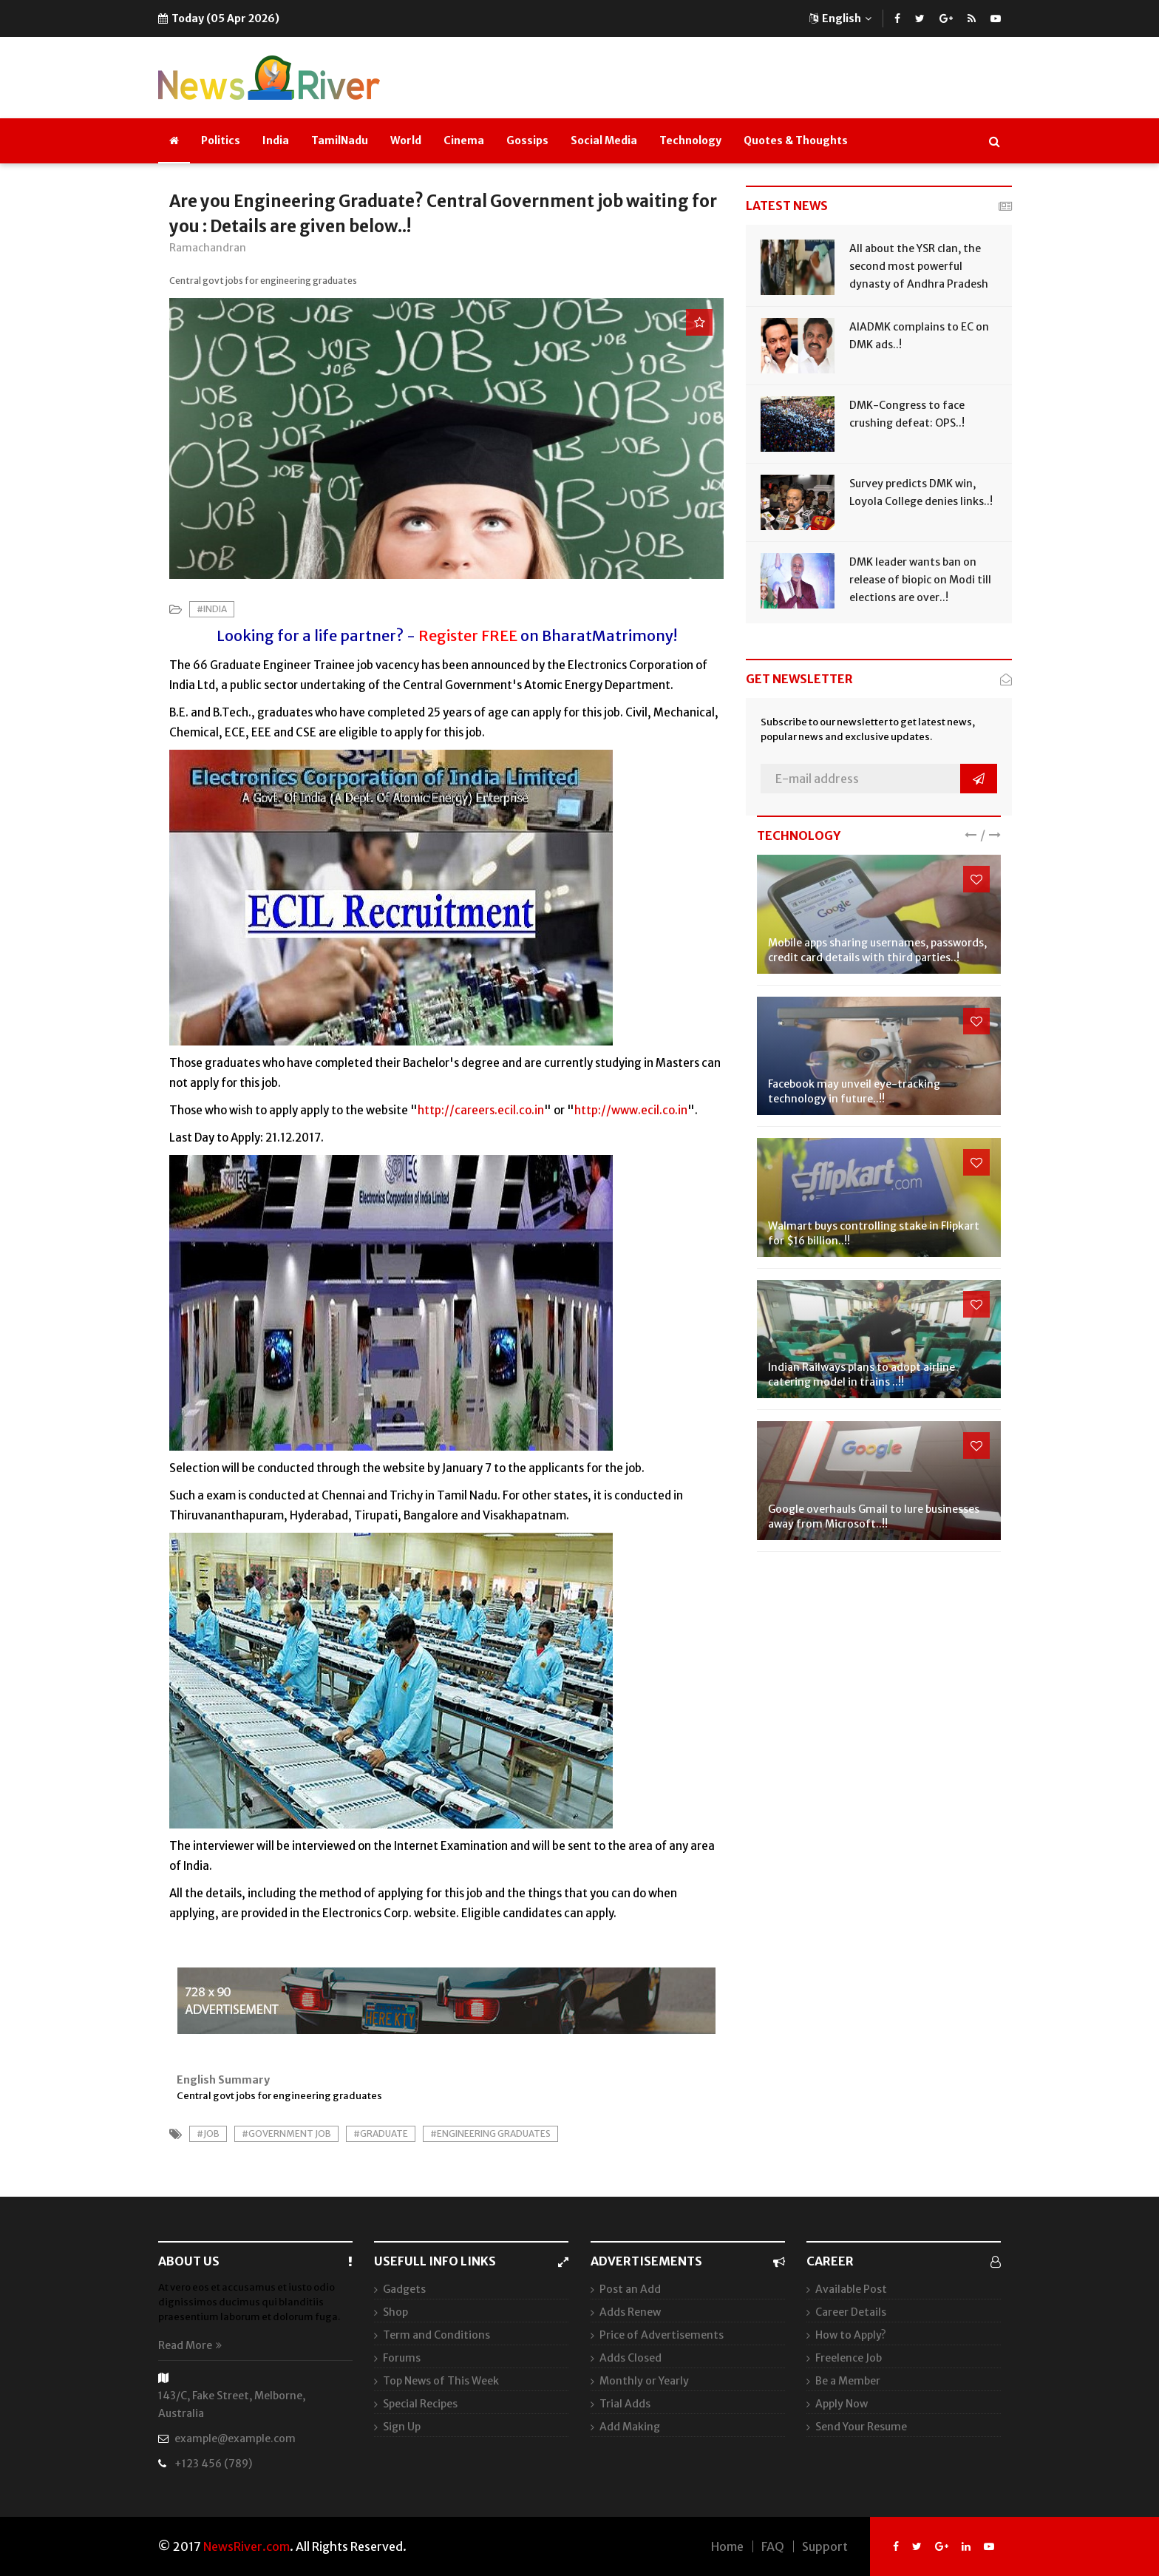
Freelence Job (848, 2358)
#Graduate (380, 2133)
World (405, 140)
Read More (190, 2345)
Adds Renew (630, 2312)
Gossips (527, 140)
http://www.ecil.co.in (630, 1110)
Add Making (629, 2426)
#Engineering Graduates (490, 2133)
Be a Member (847, 2380)
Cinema (463, 140)
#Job (208, 2133)
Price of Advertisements (661, 2335)
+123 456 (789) (213, 2463)
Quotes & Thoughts (796, 140)
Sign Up (402, 2426)
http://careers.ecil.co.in (481, 1110)
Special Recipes (420, 2403)
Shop (395, 2312)
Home (727, 2546)
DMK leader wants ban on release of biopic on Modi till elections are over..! (920, 579)
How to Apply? (850, 2335)
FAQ (772, 2546)
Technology (690, 140)
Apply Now (841, 2403)
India (275, 140)
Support (825, 2546)
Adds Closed (630, 2358)
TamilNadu (339, 140)
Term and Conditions (436, 2335)
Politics (220, 140)
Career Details (850, 2312)
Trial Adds (624, 2403)
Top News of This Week (441, 2380)
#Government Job (286, 2133)
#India (212, 608)
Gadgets (404, 2289)
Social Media (604, 140)
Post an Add (630, 2289)
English (840, 18)
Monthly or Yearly (644, 2380)
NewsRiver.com (246, 2546)
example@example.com (235, 2438)
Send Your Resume (861, 2426)
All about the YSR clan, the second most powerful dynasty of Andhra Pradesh (918, 266)
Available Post (851, 2289)
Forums (402, 2358)
